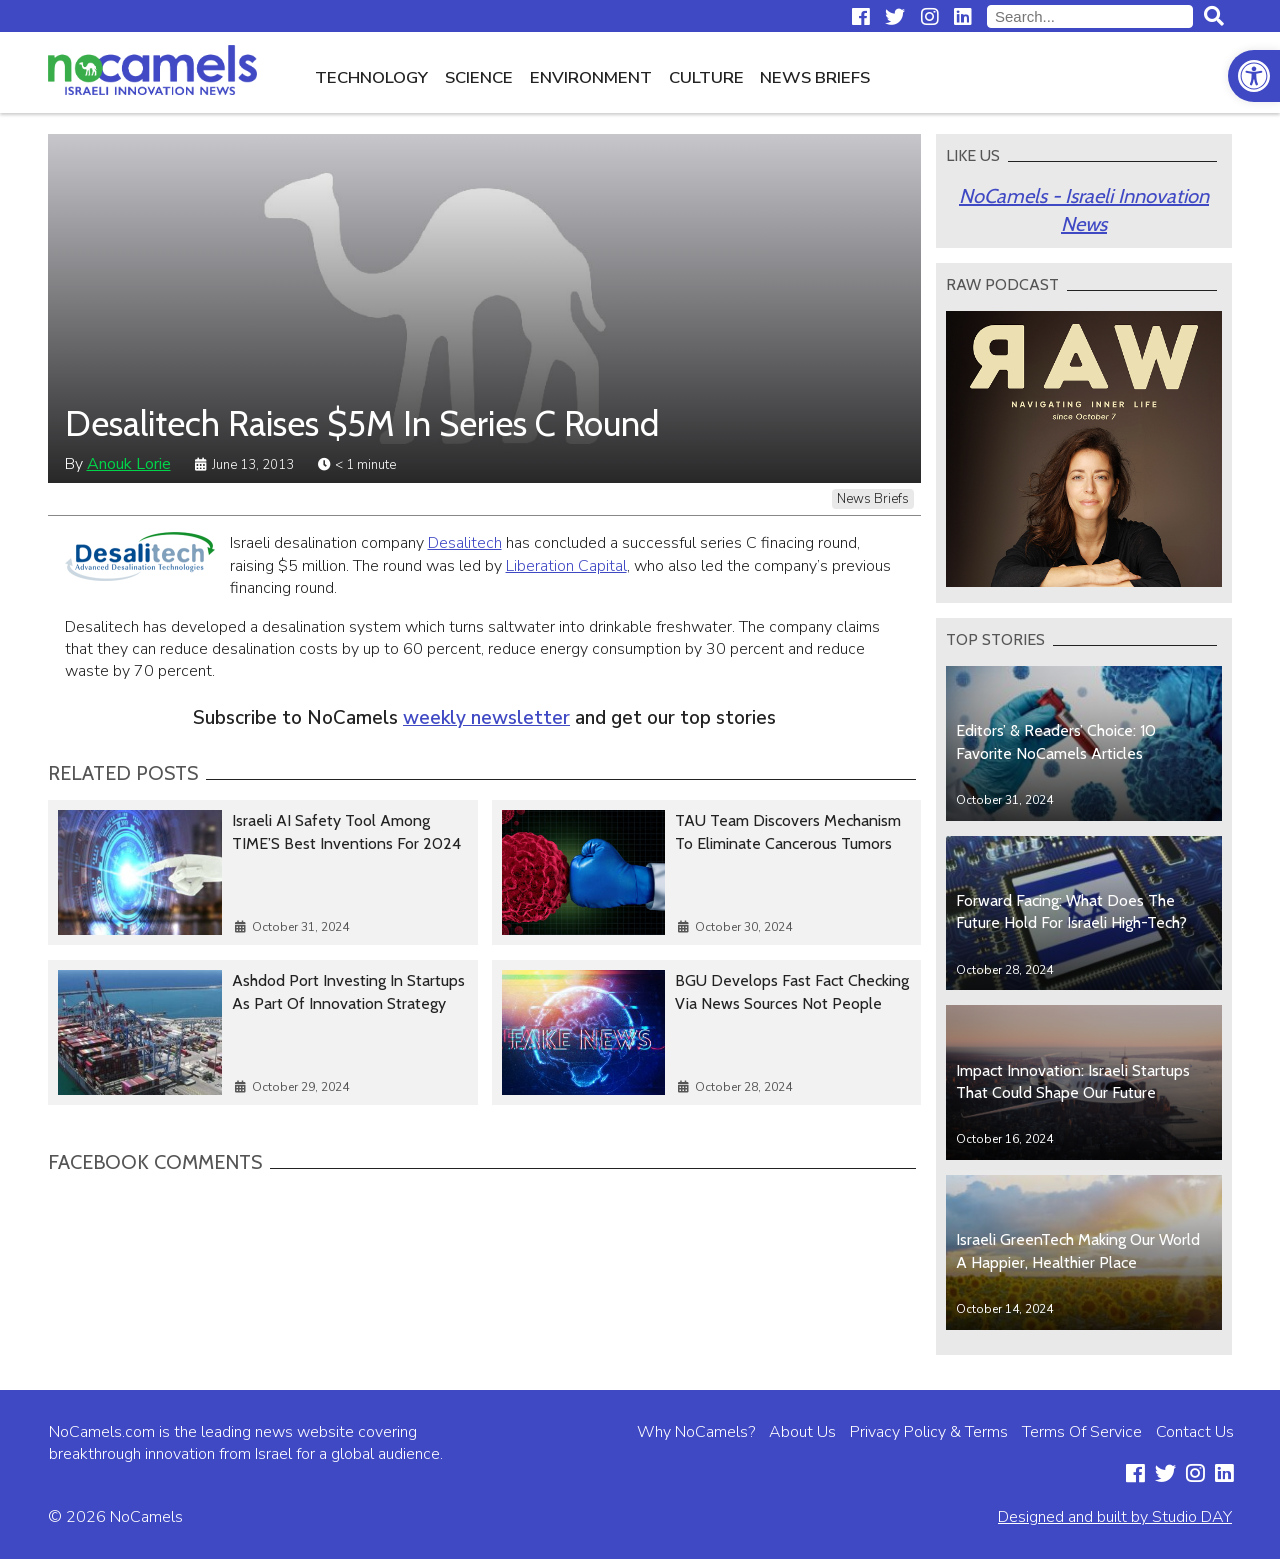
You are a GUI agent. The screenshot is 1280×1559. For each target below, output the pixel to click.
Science (479, 77)
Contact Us (1195, 1432)
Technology (371, 77)
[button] (1254, 76)
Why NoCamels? (696, 1432)
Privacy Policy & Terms (929, 1432)
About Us (802, 1432)
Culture (706, 77)
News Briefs (815, 77)
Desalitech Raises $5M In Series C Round (362, 423)
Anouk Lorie (129, 464)
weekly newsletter (486, 718)
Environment (591, 77)
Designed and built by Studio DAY (1115, 1517)
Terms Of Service (1082, 1432)
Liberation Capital (566, 566)
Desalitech (465, 543)
